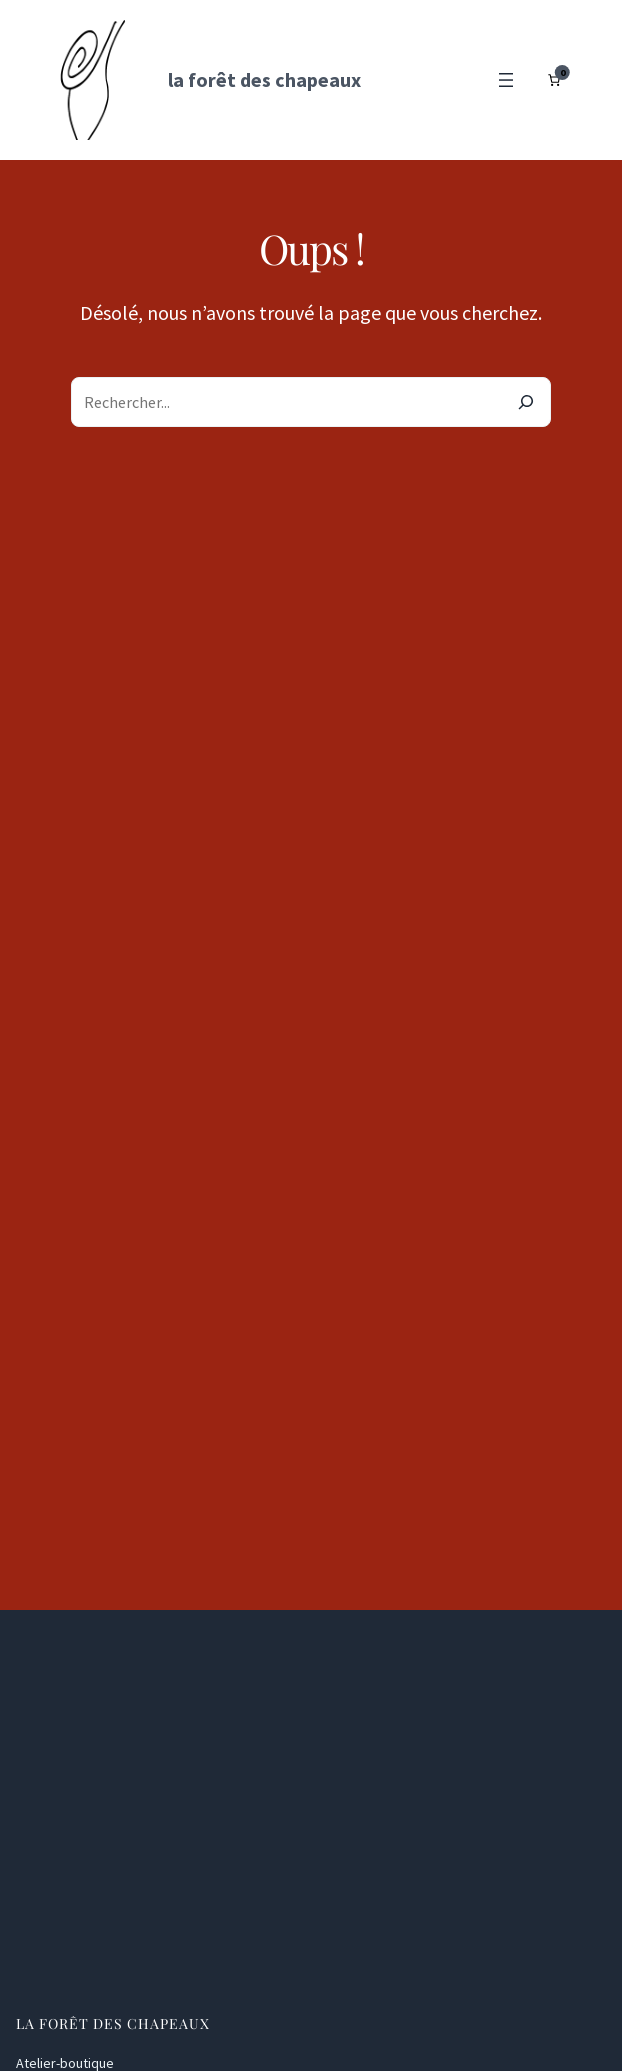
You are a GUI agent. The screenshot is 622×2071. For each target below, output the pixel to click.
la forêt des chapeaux (264, 79)
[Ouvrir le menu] (506, 80)
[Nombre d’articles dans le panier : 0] (554, 80)
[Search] (526, 402)
